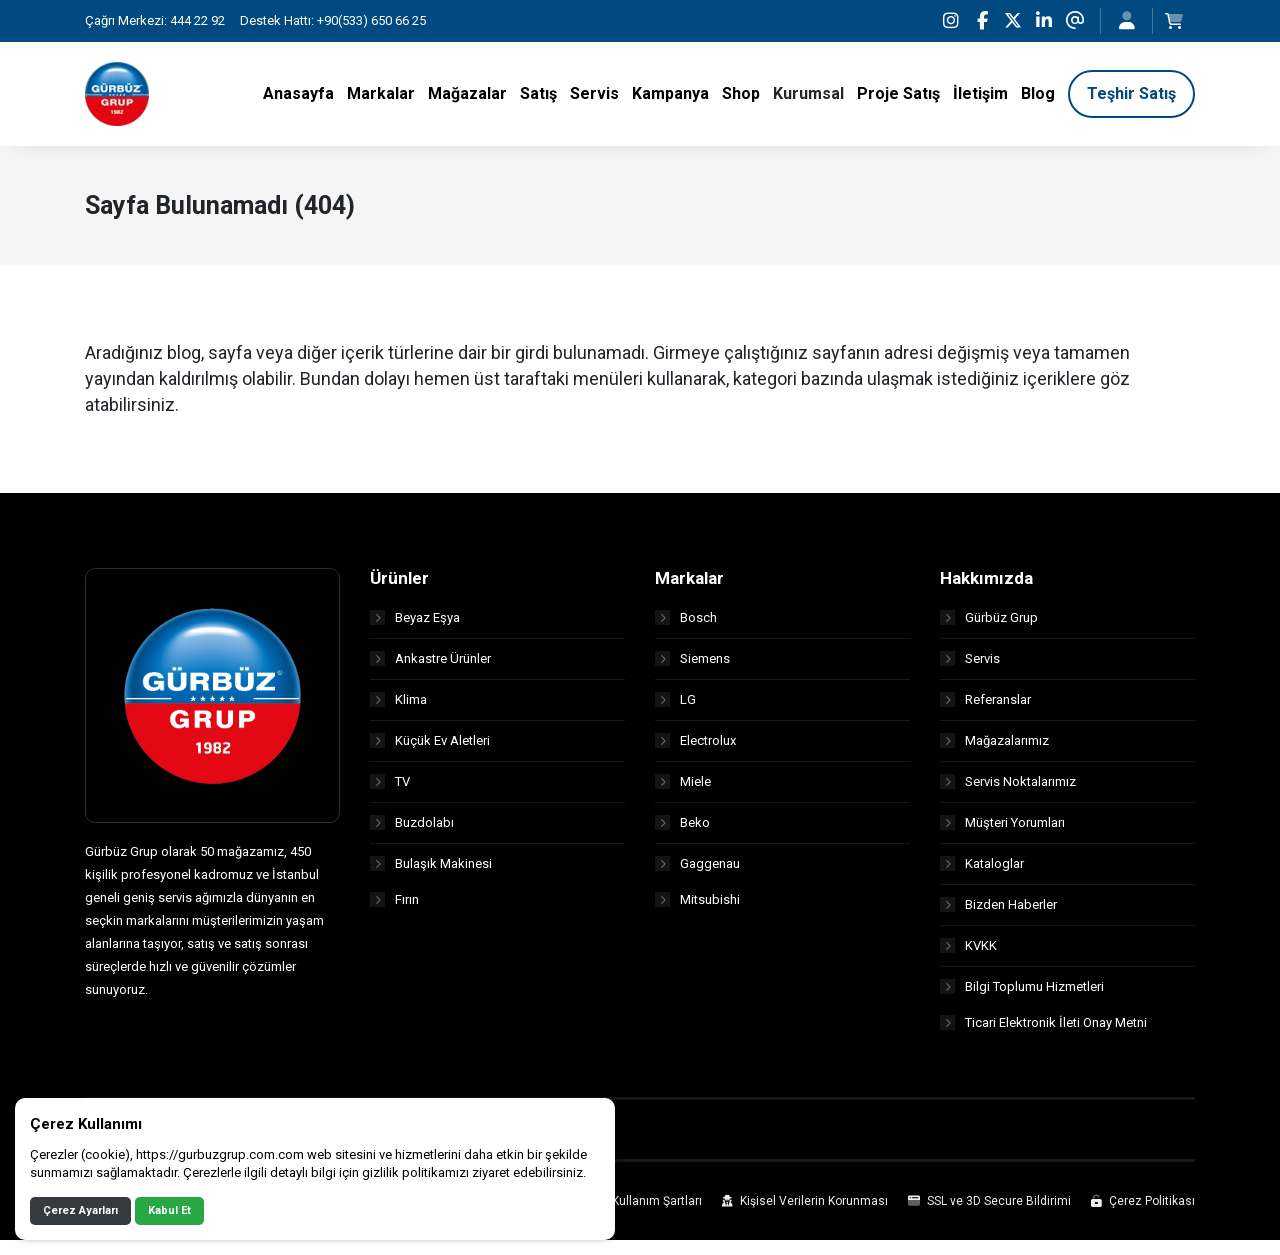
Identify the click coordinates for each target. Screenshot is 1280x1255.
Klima (398, 709)
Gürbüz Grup (989, 627)
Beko (682, 832)
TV (390, 791)
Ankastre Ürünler (430, 668)
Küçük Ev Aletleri (430, 750)
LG (675, 709)
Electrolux (695, 750)
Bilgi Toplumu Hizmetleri (1022, 996)
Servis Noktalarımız (1008, 791)
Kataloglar (982, 873)
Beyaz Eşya (415, 627)
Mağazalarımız (994, 750)
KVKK (968, 955)
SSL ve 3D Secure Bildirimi (989, 1216)
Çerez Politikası (1143, 1216)
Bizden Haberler (998, 914)
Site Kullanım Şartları (635, 1216)
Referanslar (985, 709)
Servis (970, 668)
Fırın (394, 914)
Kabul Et (169, 1210)
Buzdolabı (412, 832)
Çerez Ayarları (80, 1210)
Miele (683, 791)
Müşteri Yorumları (1002, 832)
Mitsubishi (697, 914)
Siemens (692, 668)
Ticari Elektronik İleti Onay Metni (1043, 1037)
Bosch (686, 627)
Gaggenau (697, 873)
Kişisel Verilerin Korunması (805, 1216)
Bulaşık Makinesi (431, 873)
